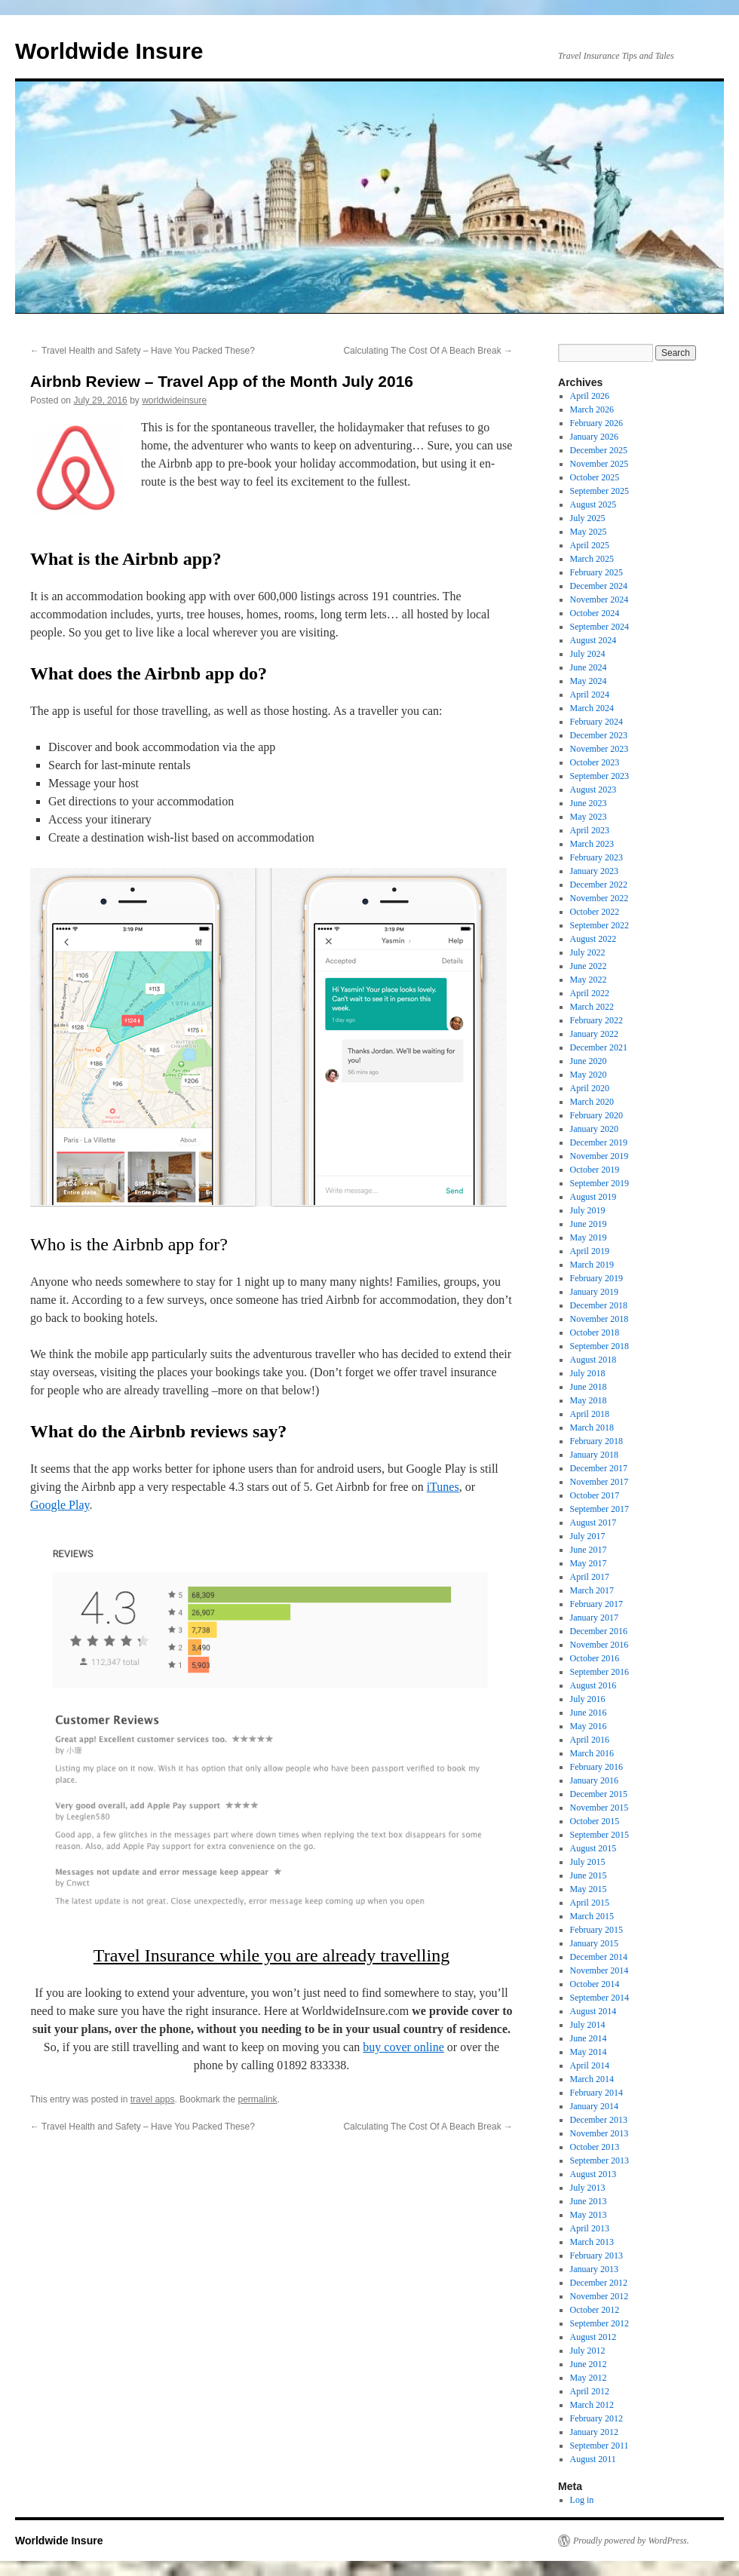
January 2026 (594, 436)
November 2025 (599, 463)
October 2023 (595, 762)
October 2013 (595, 2147)
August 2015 (593, 1848)
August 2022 (593, 939)
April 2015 (589, 1902)
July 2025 (588, 518)
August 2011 (593, 2459)
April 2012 (589, 2391)
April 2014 (589, 2065)
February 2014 (596, 2092)
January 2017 (594, 1617)
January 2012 (594, 2432)
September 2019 (599, 1183)
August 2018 (593, 1359)
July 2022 (588, 952)
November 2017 (599, 1482)
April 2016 (589, 1739)
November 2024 (599, 599)
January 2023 (594, 871)
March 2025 (592, 559)
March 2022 (592, 1006)
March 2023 (592, 844)
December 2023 (598, 735)
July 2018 (588, 1373)
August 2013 (593, 2174)
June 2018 (588, 1387)
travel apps (152, 2099)
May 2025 (588, 531)
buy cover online (403, 2047)
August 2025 (593, 504)
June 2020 (588, 1061)
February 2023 (596, 857)
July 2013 (588, 2187)
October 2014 (595, 1984)
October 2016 (595, 1658)
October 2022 (595, 911)
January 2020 (594, 1129)
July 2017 (588, 1536)
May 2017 (588, 1563)
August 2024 (593, 640)
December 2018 (598, 1305)
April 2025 (589, 545)
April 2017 (589, 1577)
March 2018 (592, 1427)
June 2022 (588, 966)
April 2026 (589, 396)
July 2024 (588, 654)
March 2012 (592, 2405)
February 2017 (596, 1604)
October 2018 (595, 1332)
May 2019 (588, 1237)
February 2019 (596, 1278)
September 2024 (599, 626)
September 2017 (599, 1509)
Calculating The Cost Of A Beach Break (428, 350)
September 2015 (599, 1834)
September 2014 (599, 1997)
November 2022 (599, 898)
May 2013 (588, 2215)
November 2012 (599, 2296)
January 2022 (594, 1034)
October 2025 (595, 477)
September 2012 (599, 2323)
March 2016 (592, 1753)
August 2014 (593, 2011)
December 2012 (598, 2282)
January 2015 (594, 1943)
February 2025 (596, 572)
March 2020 (592, 1101)
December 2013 (598, 2119)
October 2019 (595, 1169)
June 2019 (588, 1224)
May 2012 (588, 2377)
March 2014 (592, 2079)
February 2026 (596, 423)
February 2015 (596, 1929)
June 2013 (588, 2201)
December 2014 (598, 1957)
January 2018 (594, 1454)
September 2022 (599, 925)
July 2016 (588, 1699)
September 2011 (599, 2445)
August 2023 (593, 789)
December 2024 (598, 586)
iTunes (443, 1486)
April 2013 (589, 2228)
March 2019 (592, 1264)
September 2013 (599, 2160)
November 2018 (599, 1319)
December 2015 (598, 1794)
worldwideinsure (174, 400)
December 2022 (598, 884)
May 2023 (588, 816)
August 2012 (593, 2337)
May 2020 (588, 1074)
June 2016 (588, 1712)
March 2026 (592, 409)
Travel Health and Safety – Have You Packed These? (142, 350)
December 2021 (598, 1047)
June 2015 (588, 1875)
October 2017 (595, 1495)
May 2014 (588, 2052)
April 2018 (589, 1414)
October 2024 (595, 613)
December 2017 (598, 1468)
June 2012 (588, 2364)
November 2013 (599, 2133)
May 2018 (588, 1400)
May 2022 (588, 979)
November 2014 (599, 1970)
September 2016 (599, 1672)
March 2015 (592, 1916)
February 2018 (596, 1441)
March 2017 (592, 1590)
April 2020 (589, 1088)
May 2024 (588, 681)
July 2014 (588, 2024)
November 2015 (599, 1807)
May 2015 (588, 1889)
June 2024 (588, 667)
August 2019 (593, 1196)
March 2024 (592, 708)
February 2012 (596, 2418)
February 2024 (596, 721)
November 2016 (599, 1644)
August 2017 (593, 1522)
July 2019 (588, 1210)
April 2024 (589, 694)
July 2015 (588, 1862)
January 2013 (594, 2269)
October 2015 (595, 1821)
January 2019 (594, 1291)
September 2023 (599, 776)
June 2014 (588, 2038)
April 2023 (589, 830)
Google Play (60, 1504)
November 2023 (599, 749)
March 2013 (592, 2242)
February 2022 (596, 1020)
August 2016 (593, 1685)
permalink (257, 2099)
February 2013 (596, 2255)
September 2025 (599, 491)
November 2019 (599, 1156)
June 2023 (588, 803)
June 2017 (588, 1549)
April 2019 (589, 1251)
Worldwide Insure (109, 50)
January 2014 (594, 2106)
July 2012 (588, 2350)
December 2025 (598, 450)
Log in (582, 2500)
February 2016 (596, 1767)
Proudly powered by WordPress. (631, 2540)
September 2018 (599, 1346)
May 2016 (588, 1726)
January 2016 (594, 1780)
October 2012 (595, 2310)
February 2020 (596, 1115)
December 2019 (598, 1142)
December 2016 (598, 1631)
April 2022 (589, 993)
